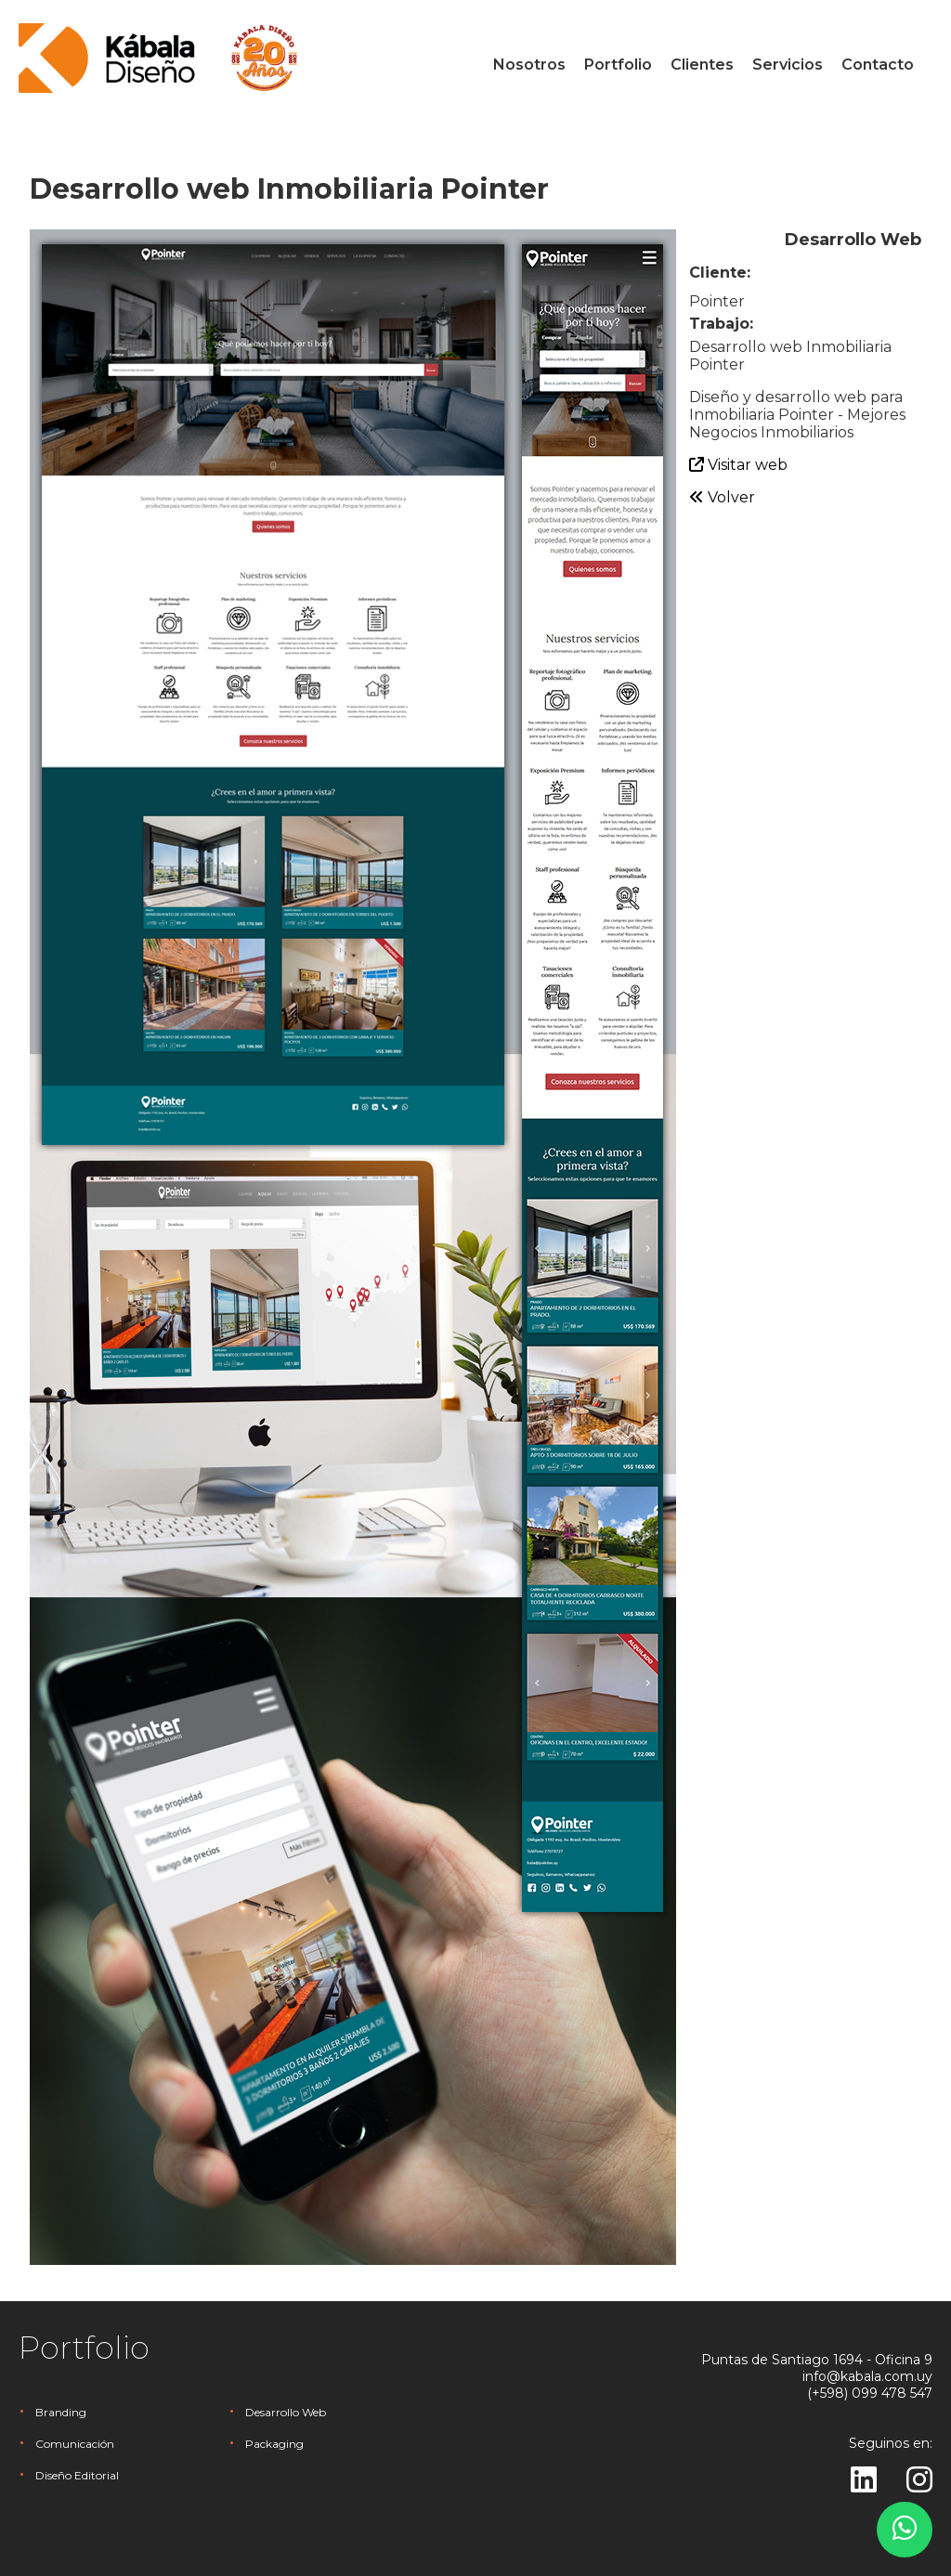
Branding (60, 2412)
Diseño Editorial (77, 2475)
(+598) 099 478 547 (869, 2393)
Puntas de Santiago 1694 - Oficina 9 (816, 2359)
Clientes (702, 64)
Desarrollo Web (285, 2412)
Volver (722, 497)
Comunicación (74, 2444)
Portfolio (618, 64)
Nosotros (529, 64)
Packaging (274, 2444)
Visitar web (738, 465)
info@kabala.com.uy (867, 2376)
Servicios (787, 64)
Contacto (877, 64)
